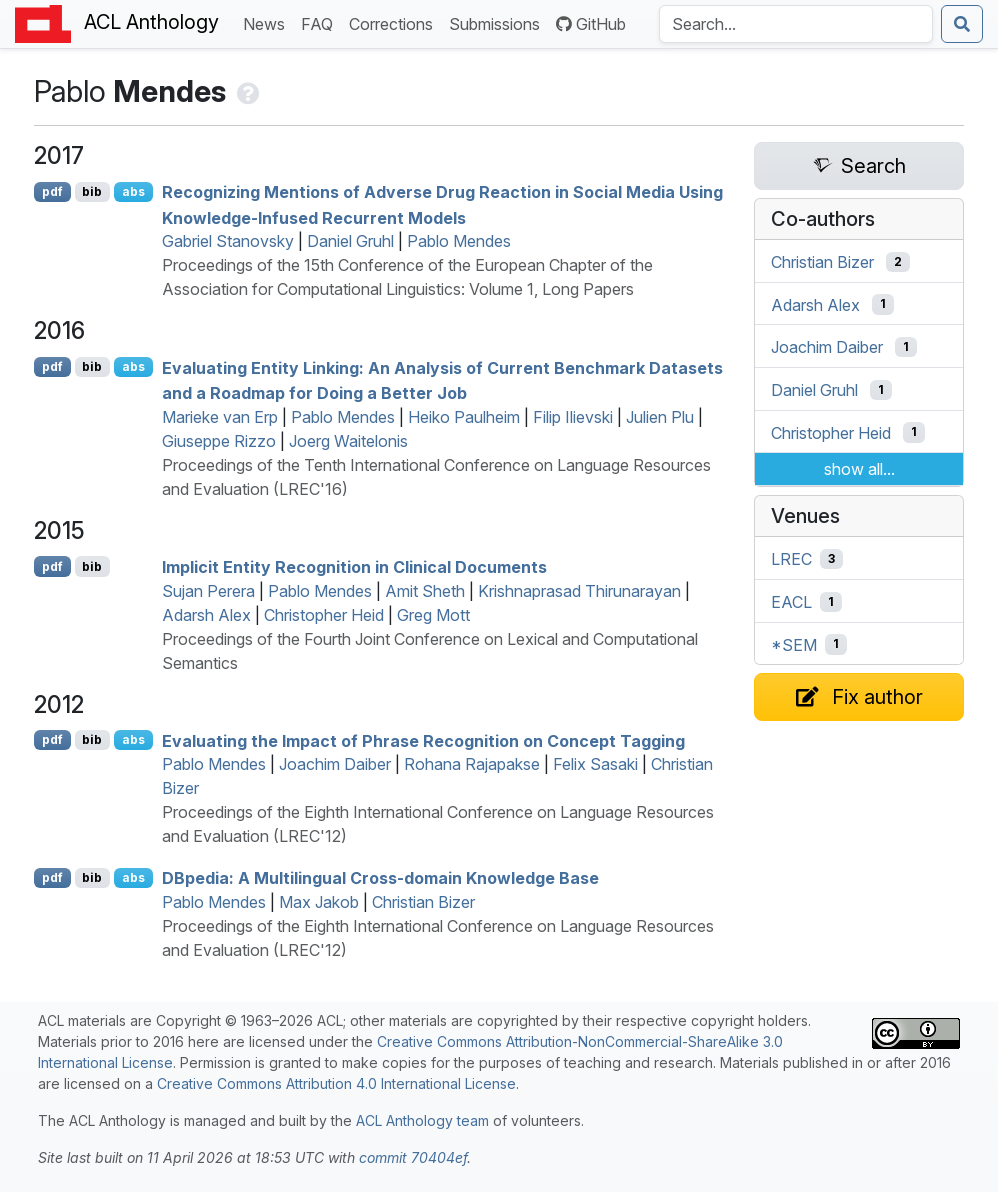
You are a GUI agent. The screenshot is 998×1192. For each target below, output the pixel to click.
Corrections (395, 22)
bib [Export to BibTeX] (92, 191)
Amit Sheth (425, 591)
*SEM (794, 644)
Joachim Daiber (335, 764)
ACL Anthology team (422, 1120)
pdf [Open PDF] (52, 191)
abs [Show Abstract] (133, 191)
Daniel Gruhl (350, 241)
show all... (859, 469)
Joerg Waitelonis (348, 441)
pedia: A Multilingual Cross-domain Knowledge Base (380, 878)
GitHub (591, 24)
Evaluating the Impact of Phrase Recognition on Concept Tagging (423, 740)
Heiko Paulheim (464, 417)
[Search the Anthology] (796, 24)
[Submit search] (962, 24)
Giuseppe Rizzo (219, 441)
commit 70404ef (413, 1157)
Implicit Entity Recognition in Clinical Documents (354, 567)
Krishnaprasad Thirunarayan (579, 591)
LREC (791, 559)
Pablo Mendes (459, 241)
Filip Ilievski (573, 417)
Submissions (498, 22)
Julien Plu (660, 417)
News (268, 22)
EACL (791, 602)
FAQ (321, 22)
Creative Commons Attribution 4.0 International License (336, 1083)
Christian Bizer (423, 902)
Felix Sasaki (595, 764)
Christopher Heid (324, 615)
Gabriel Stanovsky (228, 241)
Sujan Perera (208, 591)
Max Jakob (319, 902)
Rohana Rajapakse (472, 764)
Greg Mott (433, 615)
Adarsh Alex (206, 615)
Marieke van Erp (220, 417)
